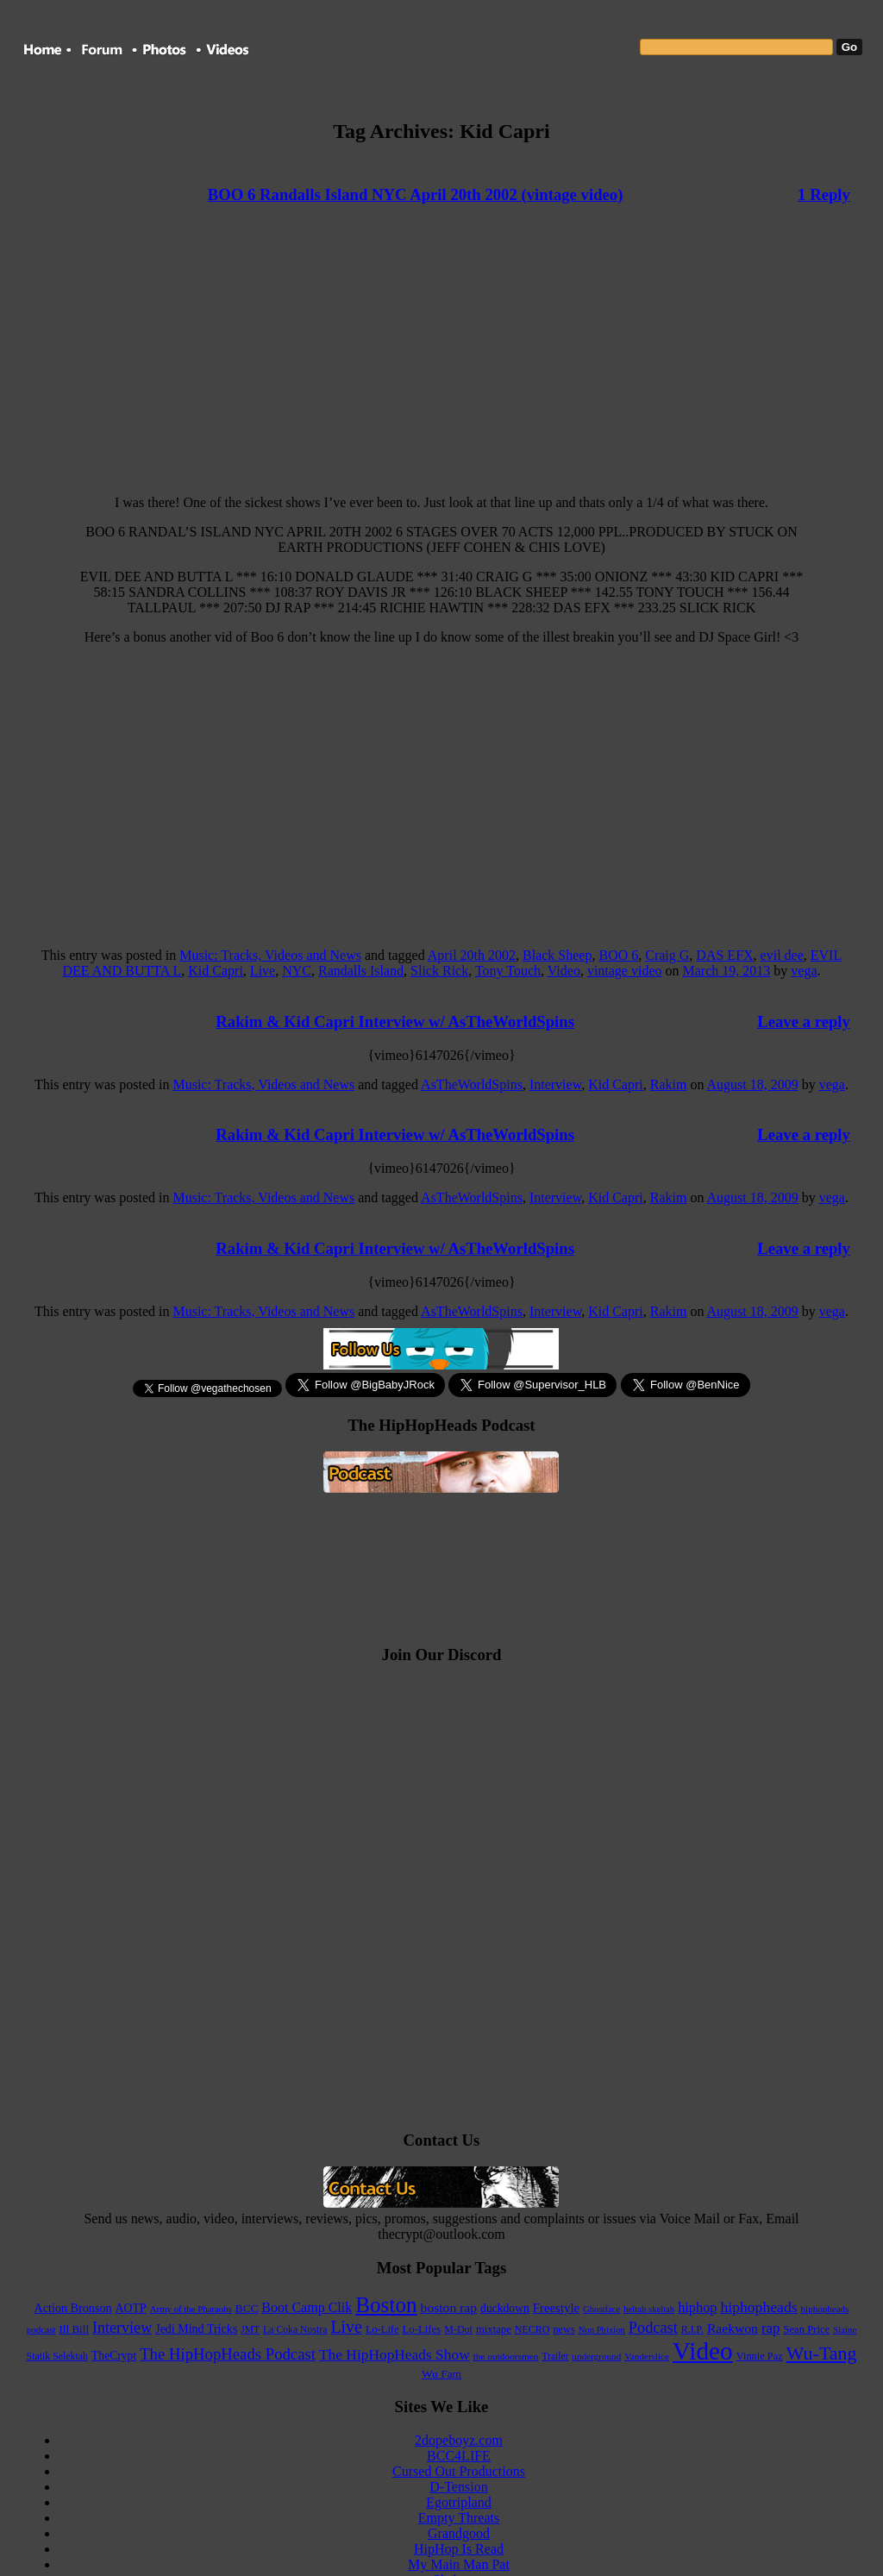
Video (564, 970)
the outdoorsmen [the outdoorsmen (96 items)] (506, 2356)
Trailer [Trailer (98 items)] (555, 2356)
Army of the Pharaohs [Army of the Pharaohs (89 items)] (191, 2308)
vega (804, 970)
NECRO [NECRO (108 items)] (532, 2329)
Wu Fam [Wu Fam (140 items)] (441, 2373)
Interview (555, 1084)
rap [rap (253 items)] (770, 2328)
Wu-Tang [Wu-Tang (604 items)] (821, 2353)
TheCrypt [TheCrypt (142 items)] (113, 2355)
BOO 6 (618, 955)
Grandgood (459, 2533)
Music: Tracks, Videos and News (270, 955)
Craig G (667, 955)
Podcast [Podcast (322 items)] (653, 2327)
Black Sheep (557, 955)
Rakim (668, 1084)
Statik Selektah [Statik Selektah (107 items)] (57, 2356)
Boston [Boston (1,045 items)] (385, 2304)
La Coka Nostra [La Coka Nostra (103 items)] (295, 2329)
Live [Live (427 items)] (346, 2326)
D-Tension (458, 2486)
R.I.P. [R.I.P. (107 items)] (692, 2329)
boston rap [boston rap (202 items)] (449, 2307)
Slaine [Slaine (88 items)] (844, 2329)
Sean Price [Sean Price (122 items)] (806, 2329)
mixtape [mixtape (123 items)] (493, 2329)
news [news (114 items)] (563, 2329)
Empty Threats (458, 2517)
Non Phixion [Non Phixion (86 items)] (602, 2330)
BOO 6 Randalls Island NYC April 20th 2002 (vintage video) (415, 194)
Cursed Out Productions (458, 2471)
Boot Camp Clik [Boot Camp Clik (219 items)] (306, 2307)
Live (262, 970)
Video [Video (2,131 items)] (703, 2351)
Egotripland (459, 2502)
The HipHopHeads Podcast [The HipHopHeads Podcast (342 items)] (228, 2354)
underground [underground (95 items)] (596, 2356)
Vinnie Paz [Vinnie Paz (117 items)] (759, 2356)
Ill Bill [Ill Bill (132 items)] (74, 2328)
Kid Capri (215, 970)
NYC (296, 970)
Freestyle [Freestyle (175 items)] (556, 2308)
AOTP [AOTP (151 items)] (131, 2308)
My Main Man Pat (459, 2564)
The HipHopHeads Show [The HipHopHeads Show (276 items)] (394, 2355)
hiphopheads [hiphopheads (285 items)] (758, 2307)
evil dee (782, 955)
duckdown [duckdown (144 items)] (504, 2308)
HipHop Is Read (459, 2549)
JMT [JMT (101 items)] (250, 2329)
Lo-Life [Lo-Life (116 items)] (382, 2329)
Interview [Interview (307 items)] (122, 2327)
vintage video (624, 970)
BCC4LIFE (459, 2455)
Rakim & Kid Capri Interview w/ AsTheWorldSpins (395, 1021)
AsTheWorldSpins (472, 1084)
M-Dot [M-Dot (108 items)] (458, 2329)
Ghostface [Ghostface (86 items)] (601, 2309)
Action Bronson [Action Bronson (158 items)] (73, 2308)
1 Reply (824, 194)
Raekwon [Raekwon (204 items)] (732, 2328)
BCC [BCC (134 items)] (246, 2308)
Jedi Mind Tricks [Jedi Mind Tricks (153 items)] (196, 2328)
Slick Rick (439, 970)
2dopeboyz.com (459, 2440)
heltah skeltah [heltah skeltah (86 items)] (648, 2309)
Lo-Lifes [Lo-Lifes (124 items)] (422, 2329)
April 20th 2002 (472, 955)
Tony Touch (508, 970)
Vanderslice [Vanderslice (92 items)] (646, 2356)
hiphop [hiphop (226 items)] (697, 2307)
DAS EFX (724, 955)
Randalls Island (361, 970)
